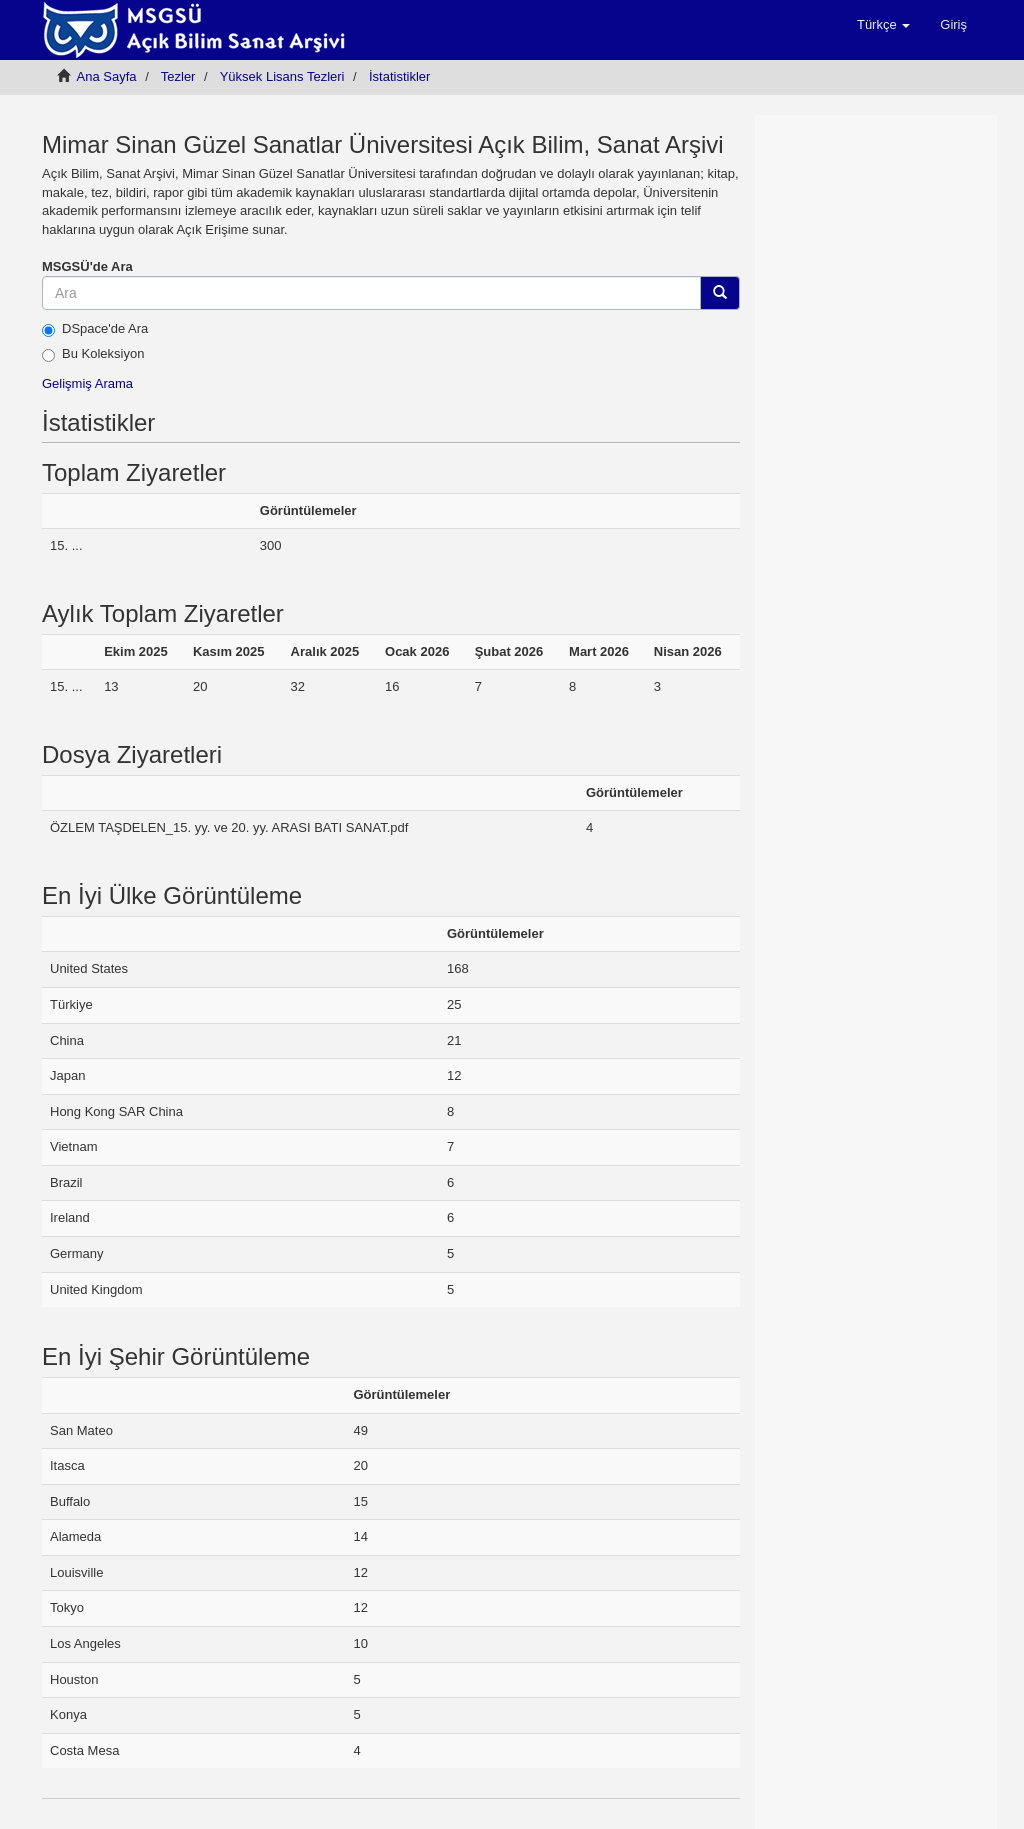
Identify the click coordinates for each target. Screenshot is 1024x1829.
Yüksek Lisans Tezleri (282, 76)
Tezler (178, 76)
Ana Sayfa (107, 76)
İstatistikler (399, 76)
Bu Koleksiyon (93, 354)
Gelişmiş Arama (87, 383)
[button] (883, 25)
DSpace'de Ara (95, 329)
